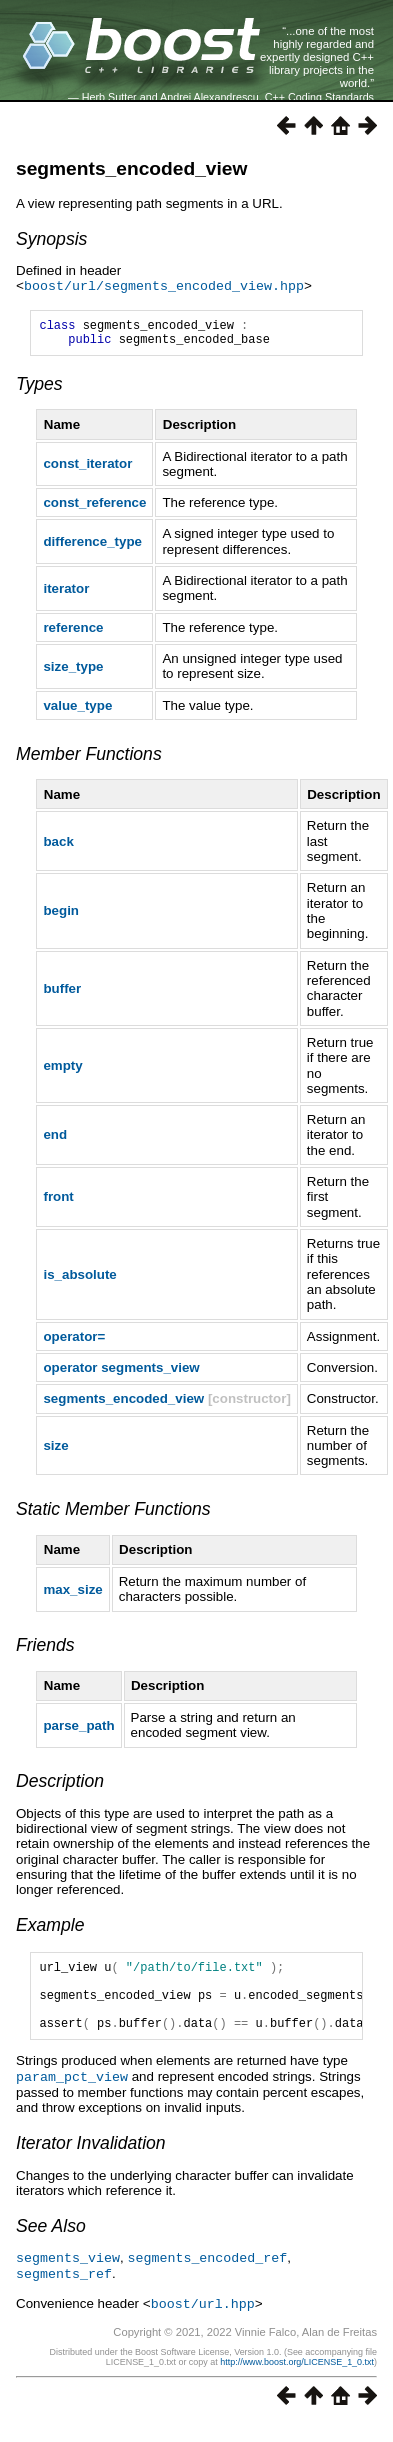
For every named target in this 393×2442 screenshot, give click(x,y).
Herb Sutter (109, 97)
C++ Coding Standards (319, 97)
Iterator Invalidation (91, 2163)
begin (61, 916)
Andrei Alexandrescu (209, 97)
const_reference (94, 508)
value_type (77, 711)
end (55, 1140)
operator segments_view (121, 1373)
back (58, 847)
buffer (62, 994)
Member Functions (89, 760)
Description (60, 1787)
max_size (72, 1595)
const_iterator (87, 469)
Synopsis (51, 239)
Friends (45, 1651)
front (58, 1202)
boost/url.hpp (203, 2321)
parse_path (78, 1731)
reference (73, 633)
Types (39, 390)
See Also (51, 2246)
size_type (73, 672)
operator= (74, 1342)
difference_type (92, 547)
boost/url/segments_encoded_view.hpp (164, 286)
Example (50, 1931)
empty (62, 1071)
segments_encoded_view (131, 168)
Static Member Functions (113, 1515)
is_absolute (79, 1280)
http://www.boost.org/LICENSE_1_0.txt (297, 2379)
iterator (66, 594)
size (55, 1451)
